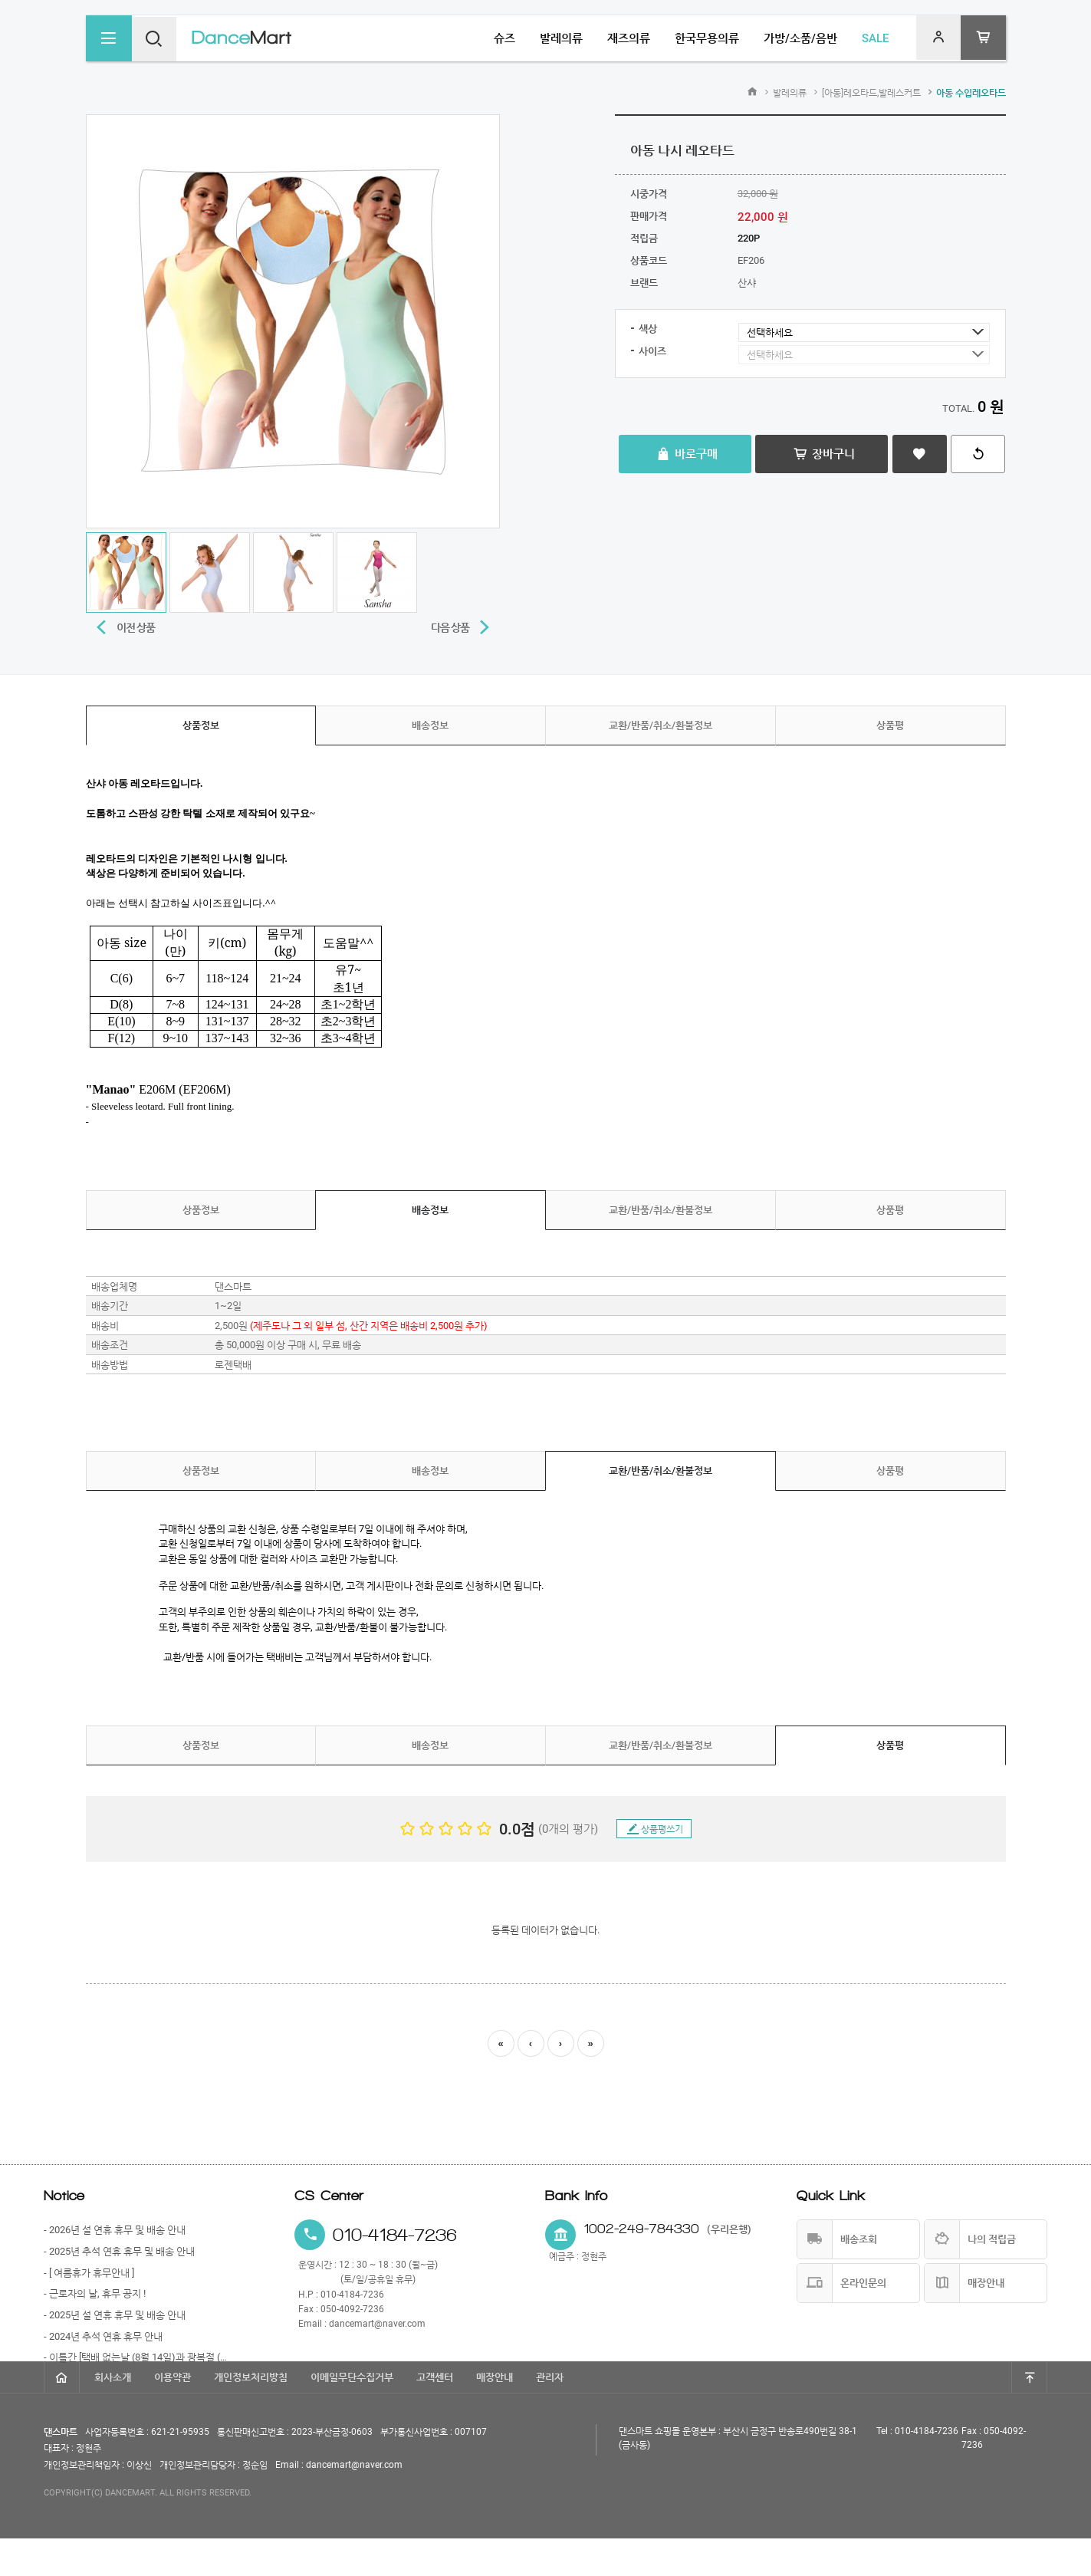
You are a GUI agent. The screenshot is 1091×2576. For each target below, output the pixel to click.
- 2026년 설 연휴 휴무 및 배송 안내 (115, 2229)
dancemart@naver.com (377, 2323)
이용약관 (172, 2414)
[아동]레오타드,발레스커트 (871, 92)
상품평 (890, 725)
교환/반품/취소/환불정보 (660, 725)
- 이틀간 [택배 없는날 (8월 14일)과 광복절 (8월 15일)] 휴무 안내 (138, 2357)
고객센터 (434, 2414)
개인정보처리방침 (251, 2414)
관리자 (550, 2414)
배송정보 (430, 725)
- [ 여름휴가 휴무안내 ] (89, 2272)
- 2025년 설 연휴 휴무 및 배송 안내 (115, 2315)
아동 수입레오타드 (971, 92)
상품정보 (200, 725)
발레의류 (790, 92)
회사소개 (112, 2414)
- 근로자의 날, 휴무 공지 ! (95, 2293)
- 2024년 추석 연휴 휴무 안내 (103, 2336)
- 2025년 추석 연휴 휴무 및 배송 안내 (119, 2251)
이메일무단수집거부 (352, 2414)
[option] (293, 321)
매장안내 (494, 2414)
